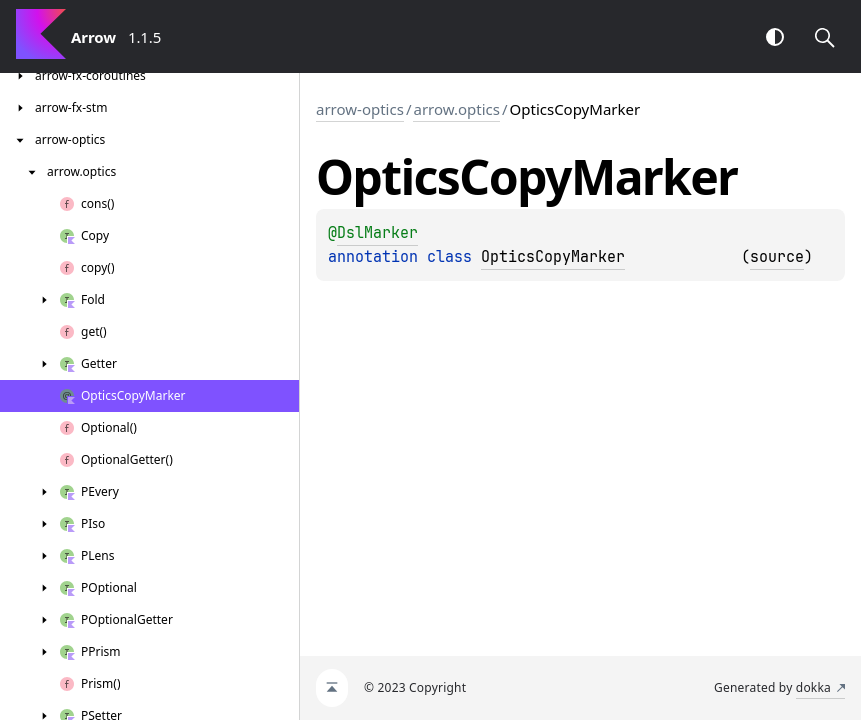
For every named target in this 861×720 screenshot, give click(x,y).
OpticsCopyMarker (553, 257)
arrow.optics (456, 109)
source (777, 257)
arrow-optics (360, 109)
